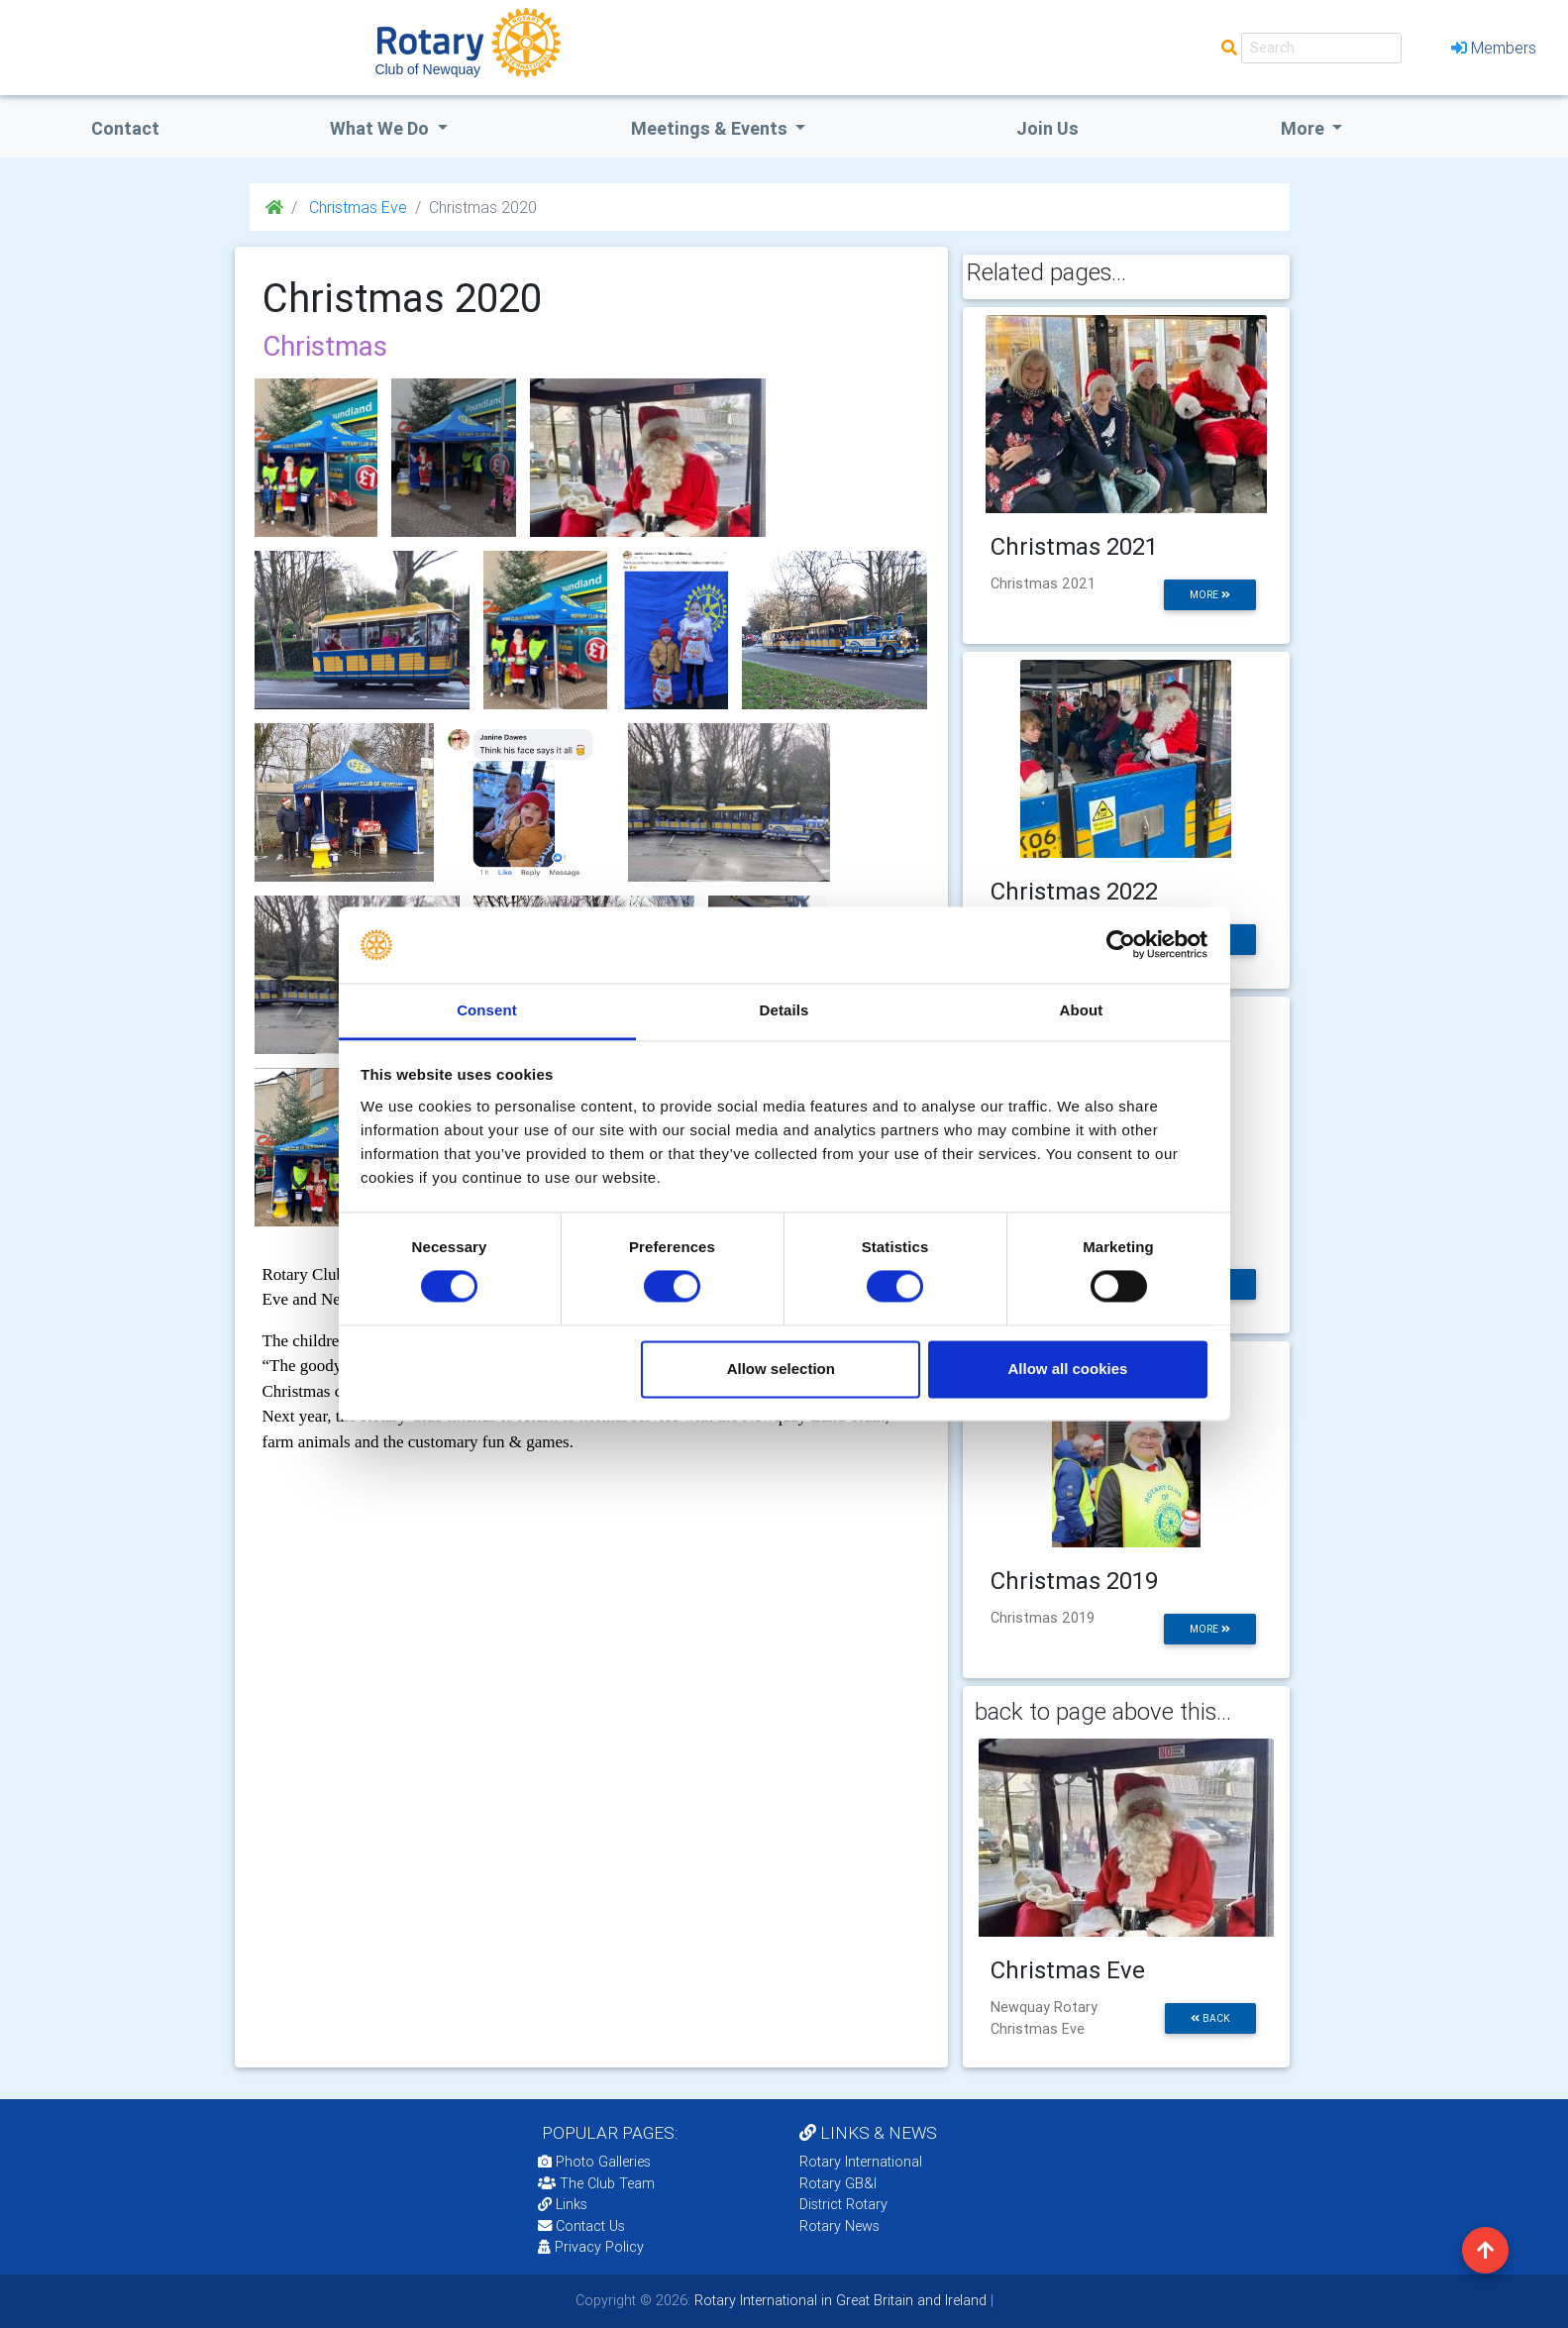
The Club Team (596, 2183)
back (1210, 2018)
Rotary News (839, 2226)
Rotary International (860, 2161)
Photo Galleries (594, 2161)
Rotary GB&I (838, 2183)
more (1210, 594)
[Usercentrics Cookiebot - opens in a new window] (1120, 945)
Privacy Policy (591, 2247)
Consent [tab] (487, 1010)
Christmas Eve (356, 207)
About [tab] (1081, 1010)
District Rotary (843, 2204)
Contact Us (581, 2226)
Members (1493, 47)
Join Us (1047, 128)
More (1304, 128)
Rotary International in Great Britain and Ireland (838, 2300)
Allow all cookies (1067, 1368)
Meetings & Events (711, 128)
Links (562, 2204)
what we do (381, 128)
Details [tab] (784, 1010)
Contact (125, 128)
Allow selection (781, 1368)
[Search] (1321, 48)
